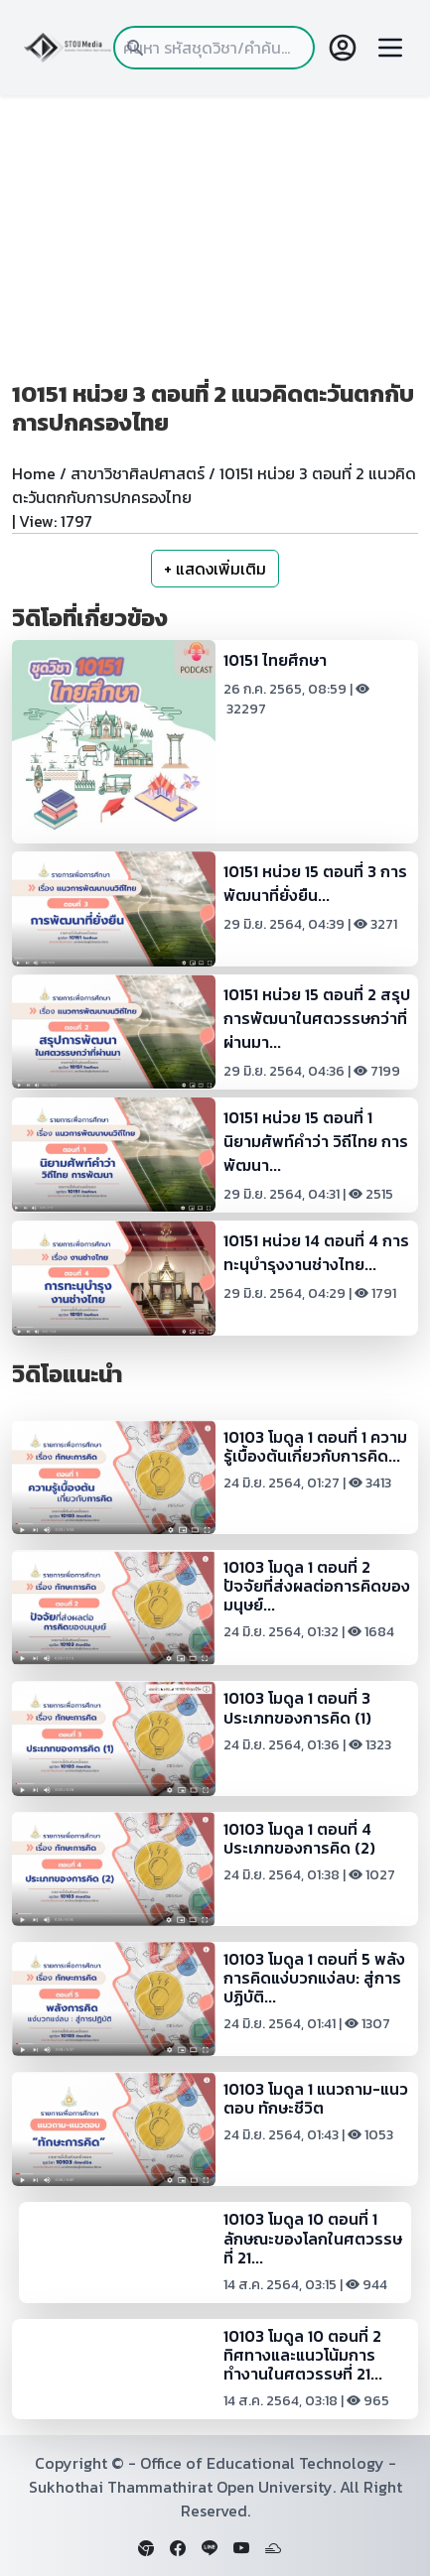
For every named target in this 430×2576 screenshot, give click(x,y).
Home (34, 473)
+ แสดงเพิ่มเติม (215, 568)
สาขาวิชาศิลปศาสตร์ (138, 473)
